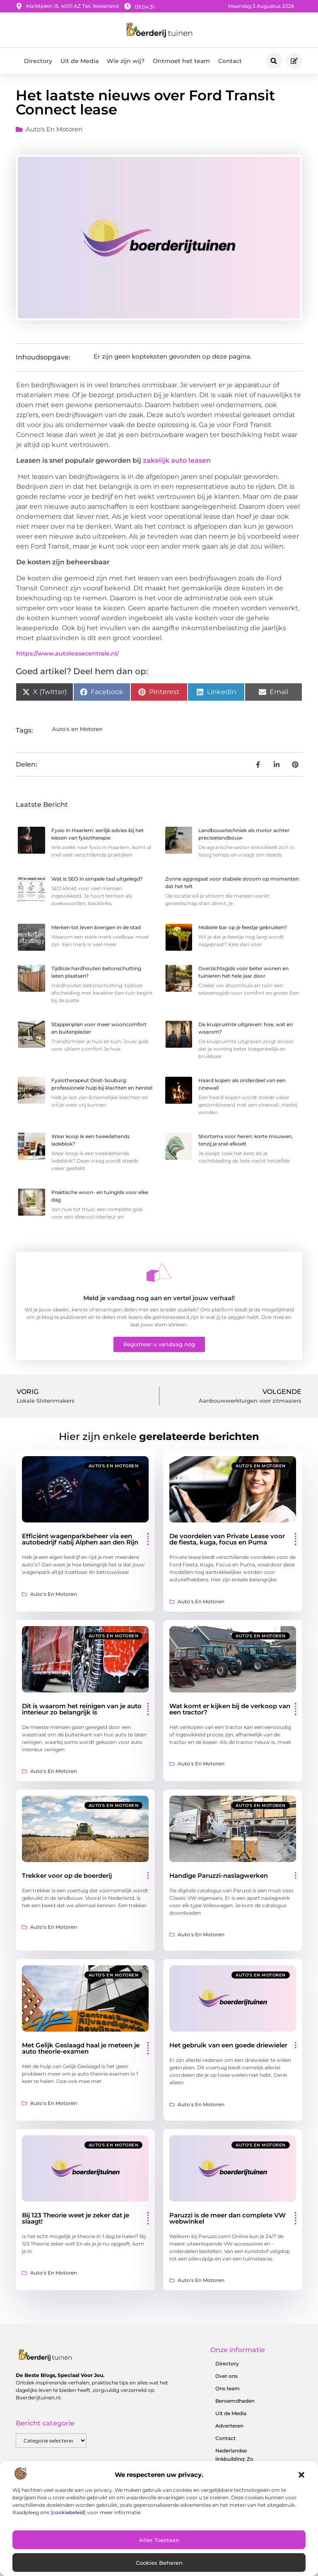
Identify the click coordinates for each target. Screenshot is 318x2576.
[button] (301, 2475)
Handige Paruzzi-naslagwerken (218, 1875)
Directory (38, 61)
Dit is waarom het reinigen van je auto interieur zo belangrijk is (82, 1709)
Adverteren (229, 2426)
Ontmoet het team (181, 61)
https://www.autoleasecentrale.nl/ (67, 653)
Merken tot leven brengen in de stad (96, 927)
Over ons (226, 2376)
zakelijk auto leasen (177, 460)
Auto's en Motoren (54, 129)
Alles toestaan (159, 2540)
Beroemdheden (235, 2401)
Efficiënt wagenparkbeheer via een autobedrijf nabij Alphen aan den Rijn (80, 1539)
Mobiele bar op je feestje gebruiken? (242, 927)
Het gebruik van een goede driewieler (228, 2045)
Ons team (227, 2388)
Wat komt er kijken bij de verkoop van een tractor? (229, 1709)
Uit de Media (79, 61)
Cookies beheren (159, 2562)
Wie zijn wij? (126, 61)
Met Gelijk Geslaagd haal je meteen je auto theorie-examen (81, 2048)
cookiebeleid (68, 2512)
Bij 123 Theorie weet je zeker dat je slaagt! (75, 2218)
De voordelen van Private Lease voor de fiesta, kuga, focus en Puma (227, 1539)
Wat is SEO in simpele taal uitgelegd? (97, 879)
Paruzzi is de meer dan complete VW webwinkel (227, 2218)
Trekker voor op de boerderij (67, 1875)
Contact (230, 61)
